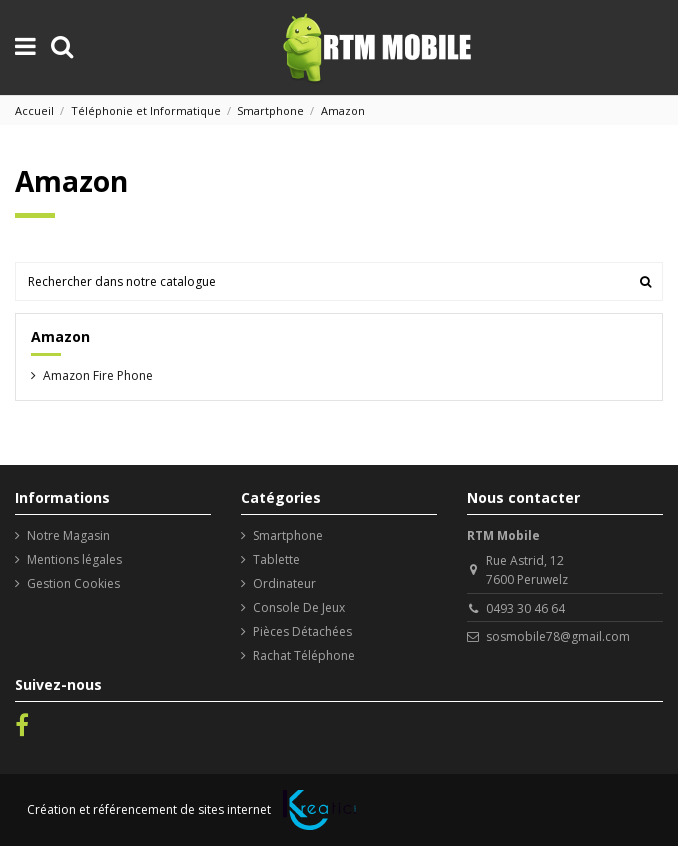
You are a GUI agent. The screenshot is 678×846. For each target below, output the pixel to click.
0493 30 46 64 (525, 608)
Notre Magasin (68, 535)
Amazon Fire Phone (98, 375)
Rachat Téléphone (304, 655)
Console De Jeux (299, 607)
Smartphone (288, 535)
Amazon (60, 336)
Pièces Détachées (302, 631)
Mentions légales (74, 559)
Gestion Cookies (73, 583)
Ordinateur (284, 583)
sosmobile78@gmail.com (558, 636)
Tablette (276, 559)
